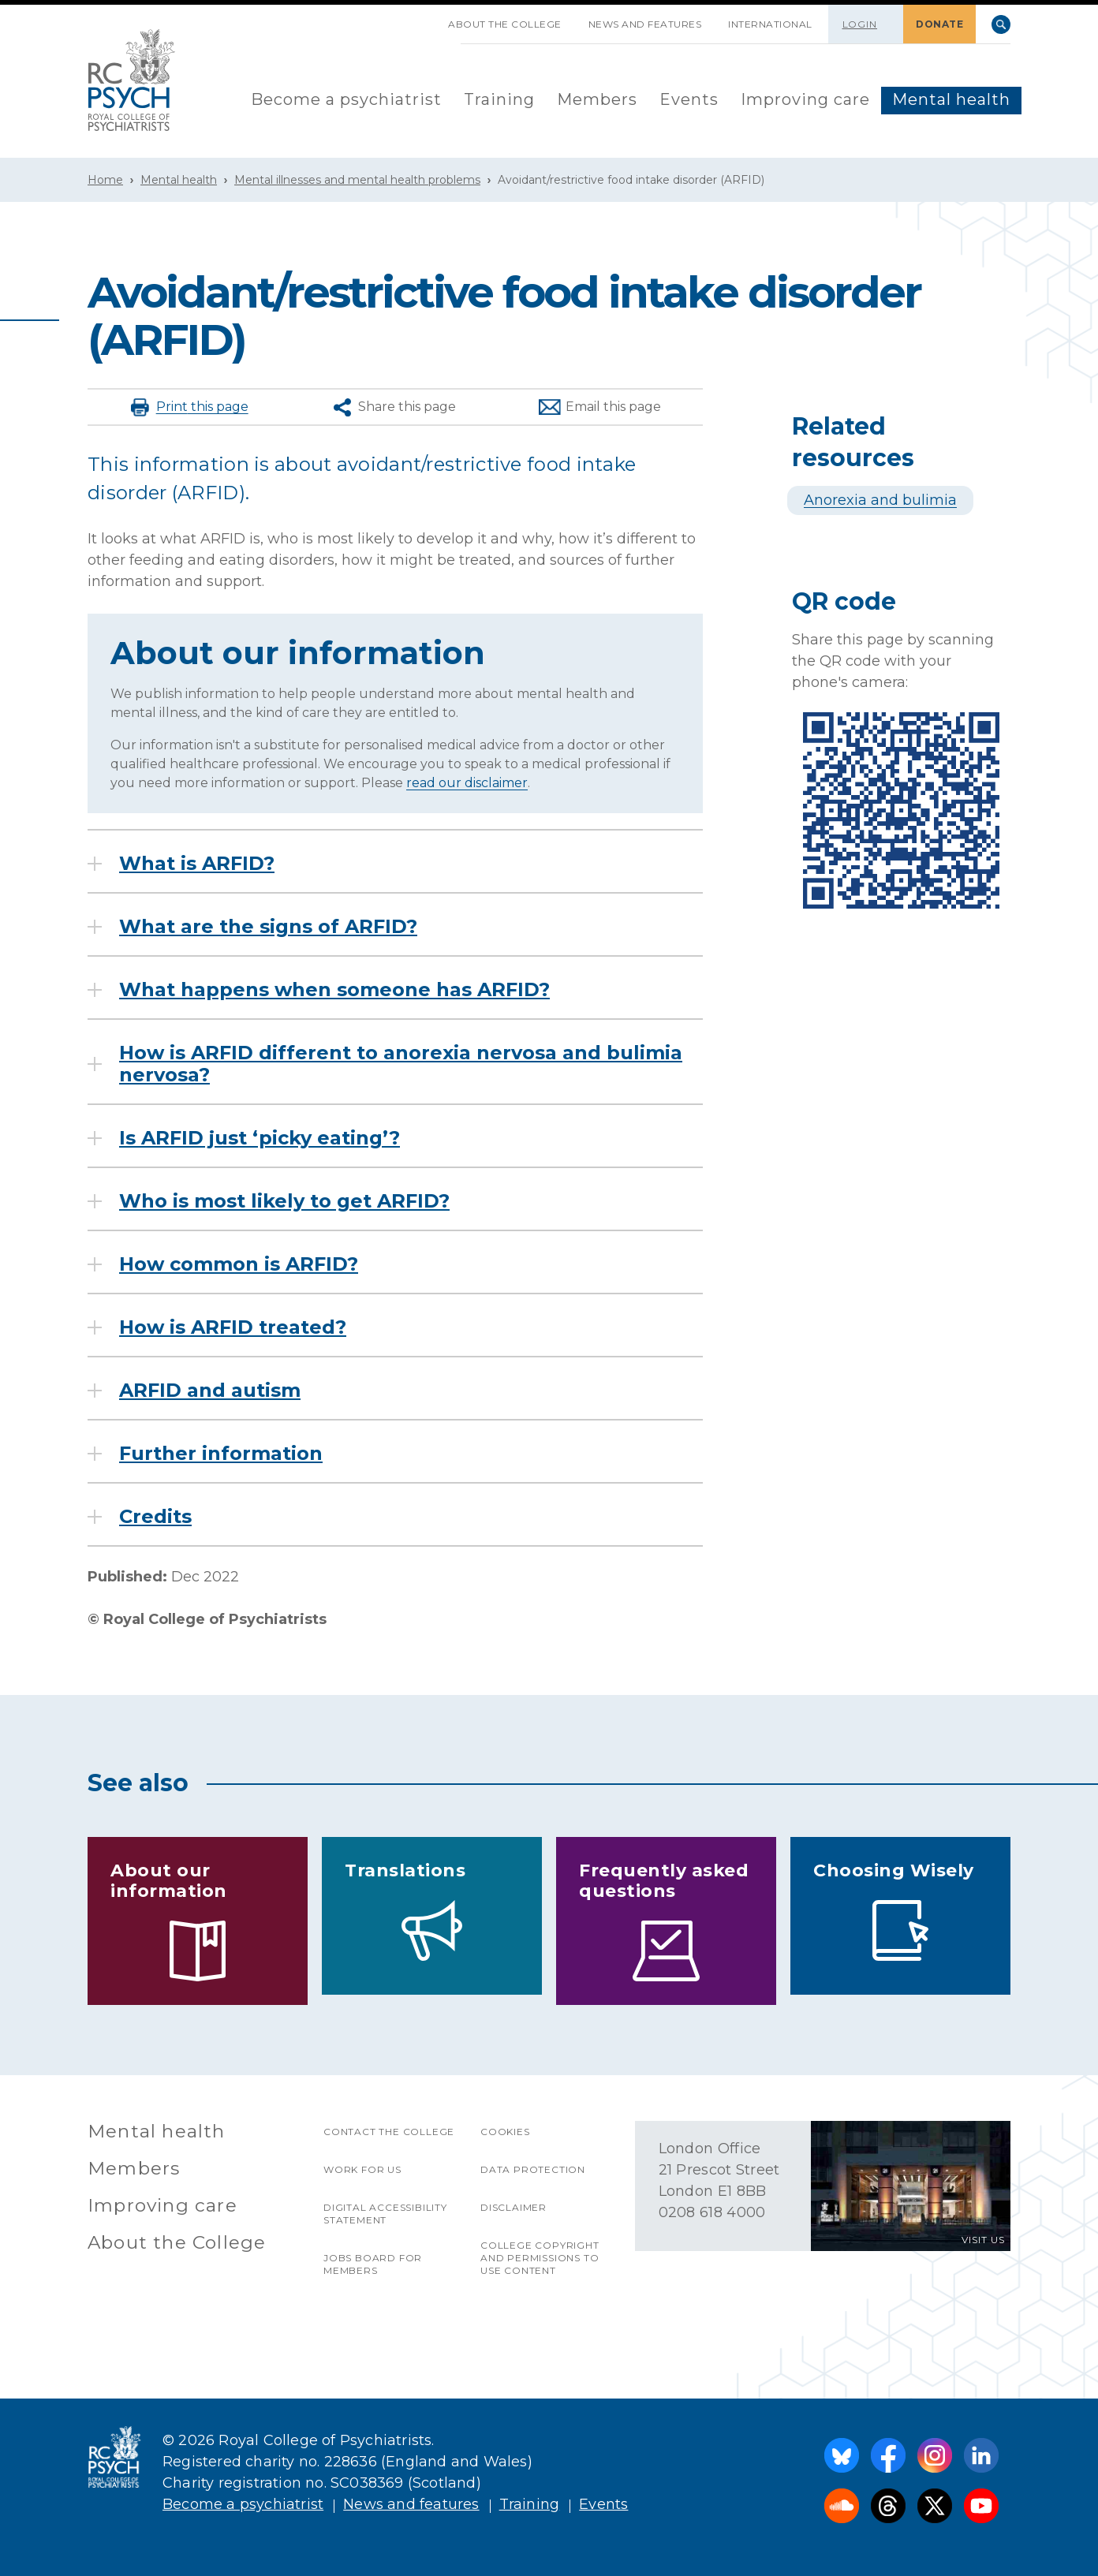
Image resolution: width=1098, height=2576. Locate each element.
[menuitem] (346, 100)
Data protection (532, 2169)
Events (689, 99)
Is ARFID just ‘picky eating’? (259, 1138)
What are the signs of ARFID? (268, 927)
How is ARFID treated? (232, 1327)
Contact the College (388, 2131)
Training (499, 99)
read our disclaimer (467, 782)
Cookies (505, 2131)
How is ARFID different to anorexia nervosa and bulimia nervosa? (400, 1064)
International (770, 24)
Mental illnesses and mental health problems (357, 180)
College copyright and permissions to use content (539, 2257)
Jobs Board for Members (372, 2264)
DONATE (939, 24)
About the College (505, 24)
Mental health (951, 99)
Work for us (362, 2169)
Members (597, 99)
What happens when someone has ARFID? (334, 990)
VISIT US (983, 2240)
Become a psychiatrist (346, 99)
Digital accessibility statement (385, 2213)
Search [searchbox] (1001, 24)
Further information (221, 1454)
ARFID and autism (210, 1390)
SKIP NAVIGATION (421, 18)
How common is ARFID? (238, 1264)
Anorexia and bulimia (880, 500)
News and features (645, 24)
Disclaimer (513, 2207)
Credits (155, 1517)
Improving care (805, 99)
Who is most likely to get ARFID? (284, 1201)
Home (105, 180)
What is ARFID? (196, 864)
